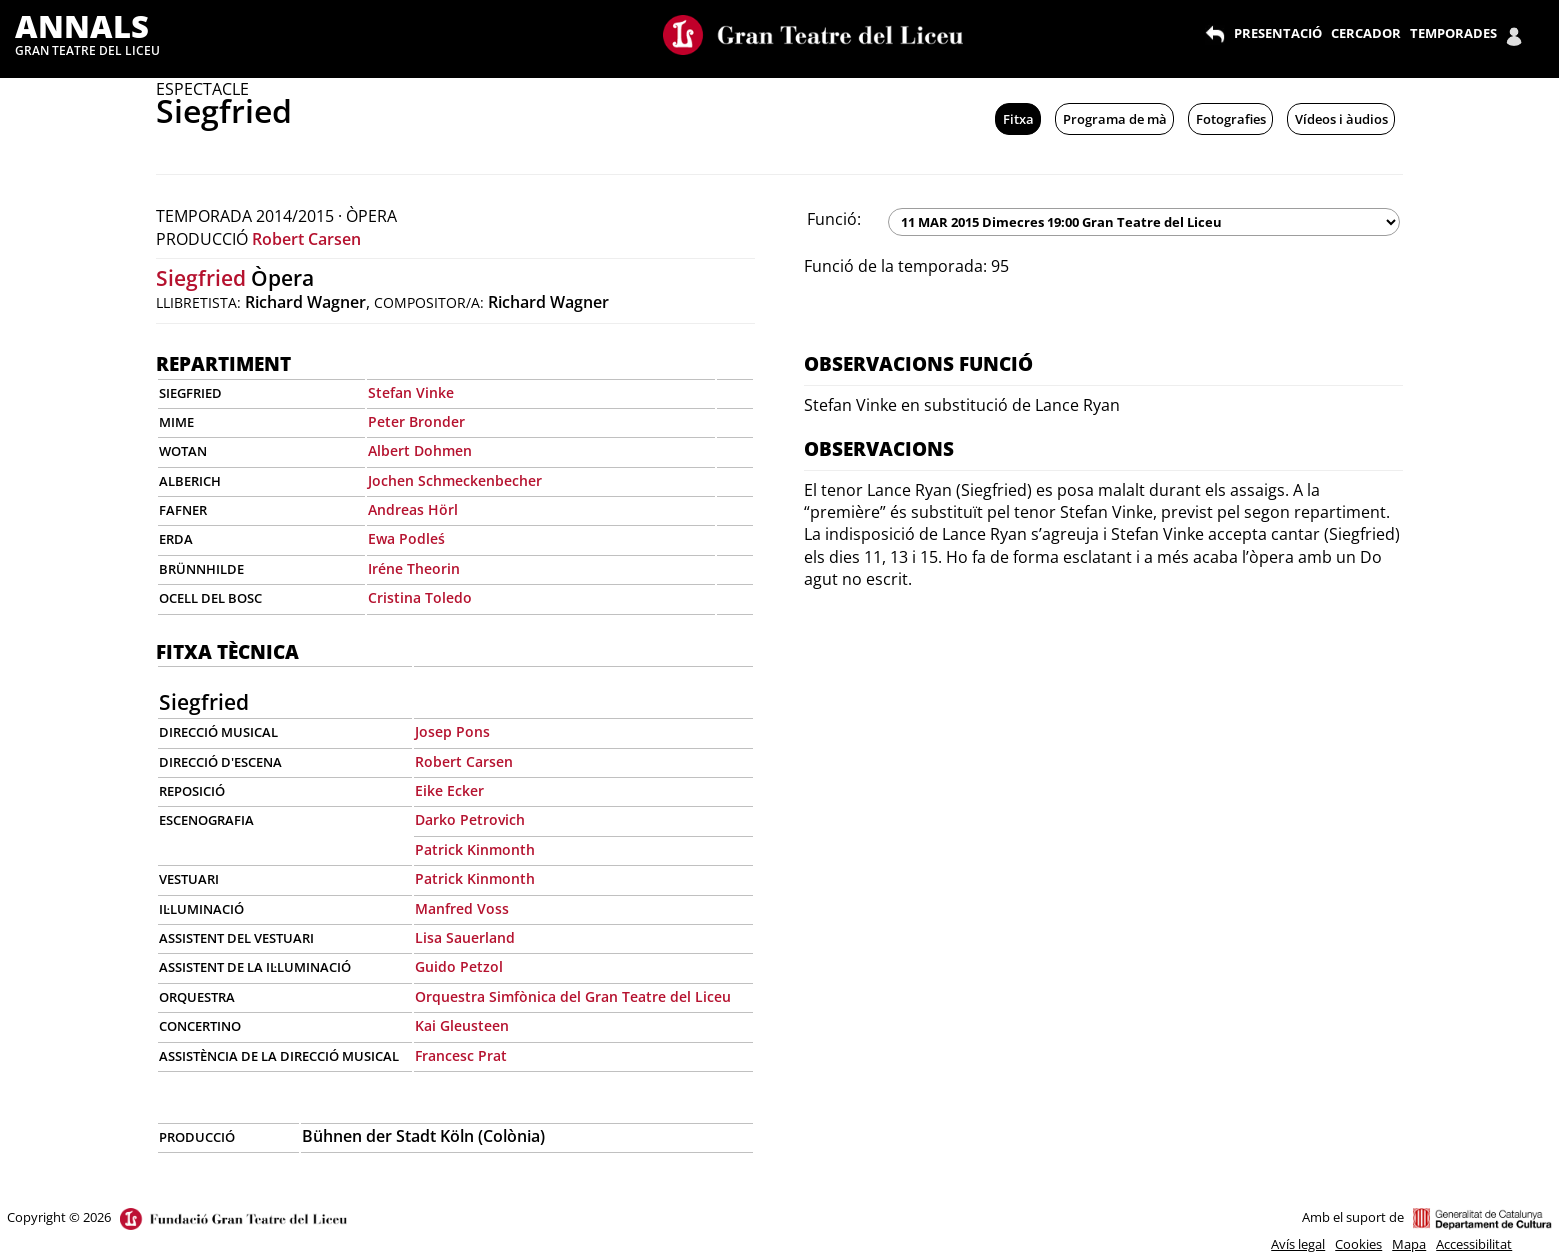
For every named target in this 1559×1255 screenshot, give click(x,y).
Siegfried (201, 278)
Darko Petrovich (470, 819)
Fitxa (1018, 119)
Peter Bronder (416, 421)
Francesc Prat (461, 1055)
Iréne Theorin (414, 568)
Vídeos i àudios (1341, 119)
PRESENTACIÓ (1278, 33)
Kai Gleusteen (462, 1025)
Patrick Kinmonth (475, 849)
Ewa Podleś (406, 538)
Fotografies (1231, 119)
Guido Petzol (459, 966)
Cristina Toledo (420, 597)
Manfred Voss (462, 908)
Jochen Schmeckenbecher (455, 480)
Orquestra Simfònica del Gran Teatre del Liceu (573, 996)
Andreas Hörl (413, 509)
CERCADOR (1366, 33)
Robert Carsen (306, 239)
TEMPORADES (1453, 33)
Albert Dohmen (420, 450)
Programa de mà (1115, 119)
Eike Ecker (449, 790)
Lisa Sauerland (465, 937)
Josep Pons (452, 731)
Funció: (834, 219)
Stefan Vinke (411, 392)
